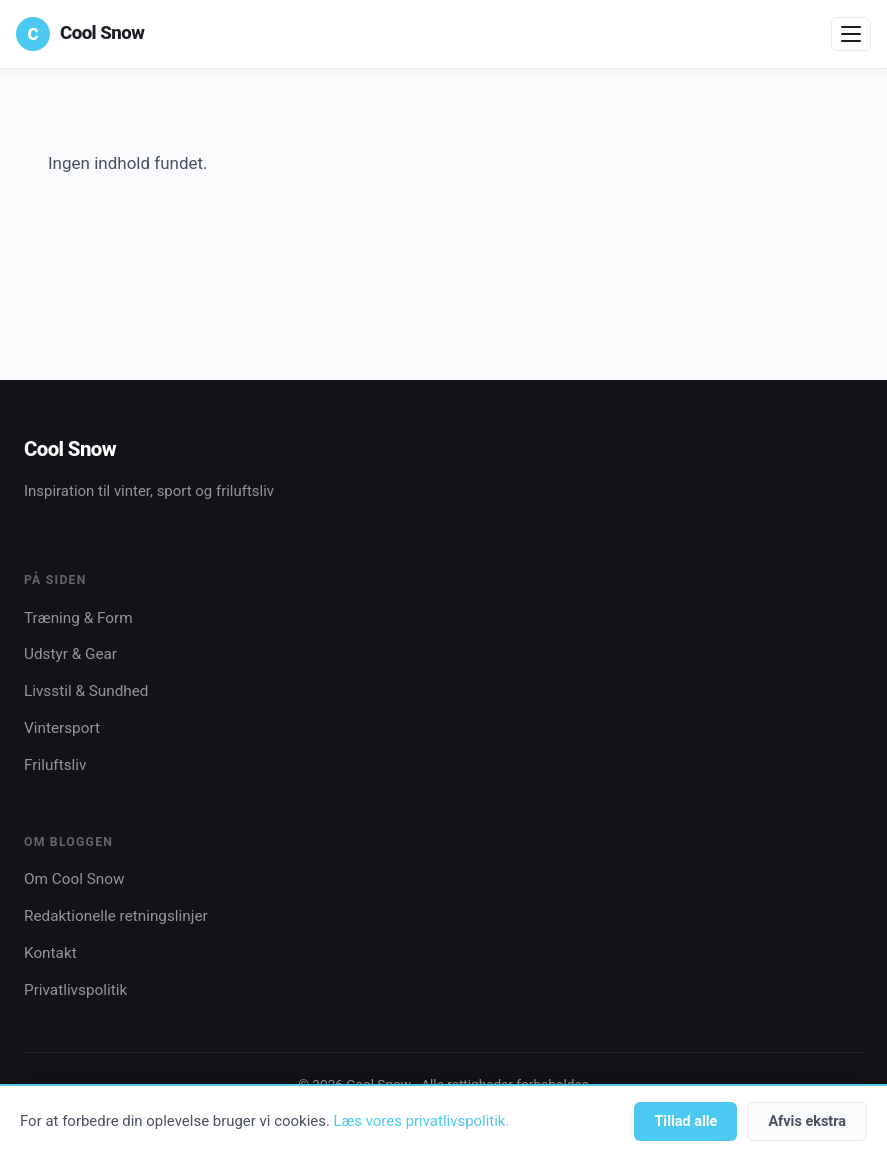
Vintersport (62, 728)
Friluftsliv (55, 765)
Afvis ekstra (807, 1121)
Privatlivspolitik (75, 990)
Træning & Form (78, 618)
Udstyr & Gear (70, 654)
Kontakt (50, 953)
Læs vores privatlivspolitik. (422, 1121)
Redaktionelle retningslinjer (116, 916)
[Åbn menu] (851, 34)
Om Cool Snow (74, 879)
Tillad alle (685, 1121)
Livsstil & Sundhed (86, 691)
